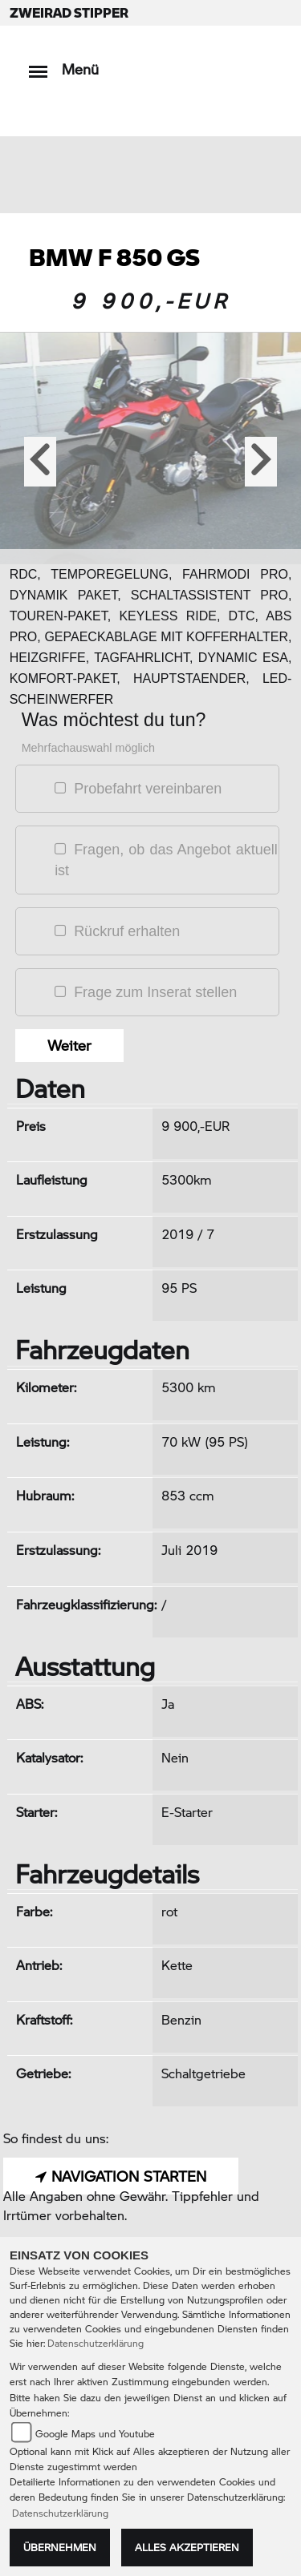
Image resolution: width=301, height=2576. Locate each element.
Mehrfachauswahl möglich (88, 747)
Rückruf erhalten (127, 931)
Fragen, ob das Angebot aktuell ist (166, 860)
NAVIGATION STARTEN (120, 2176)
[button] (40, 462)
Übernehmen (59, 2547)
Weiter (69, 1045)
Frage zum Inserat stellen (155, 992)
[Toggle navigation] (38, 64)
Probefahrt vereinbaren (148, 789)
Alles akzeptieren (187, 2547)
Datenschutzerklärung (95, 2343)
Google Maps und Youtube (95, 2434)
